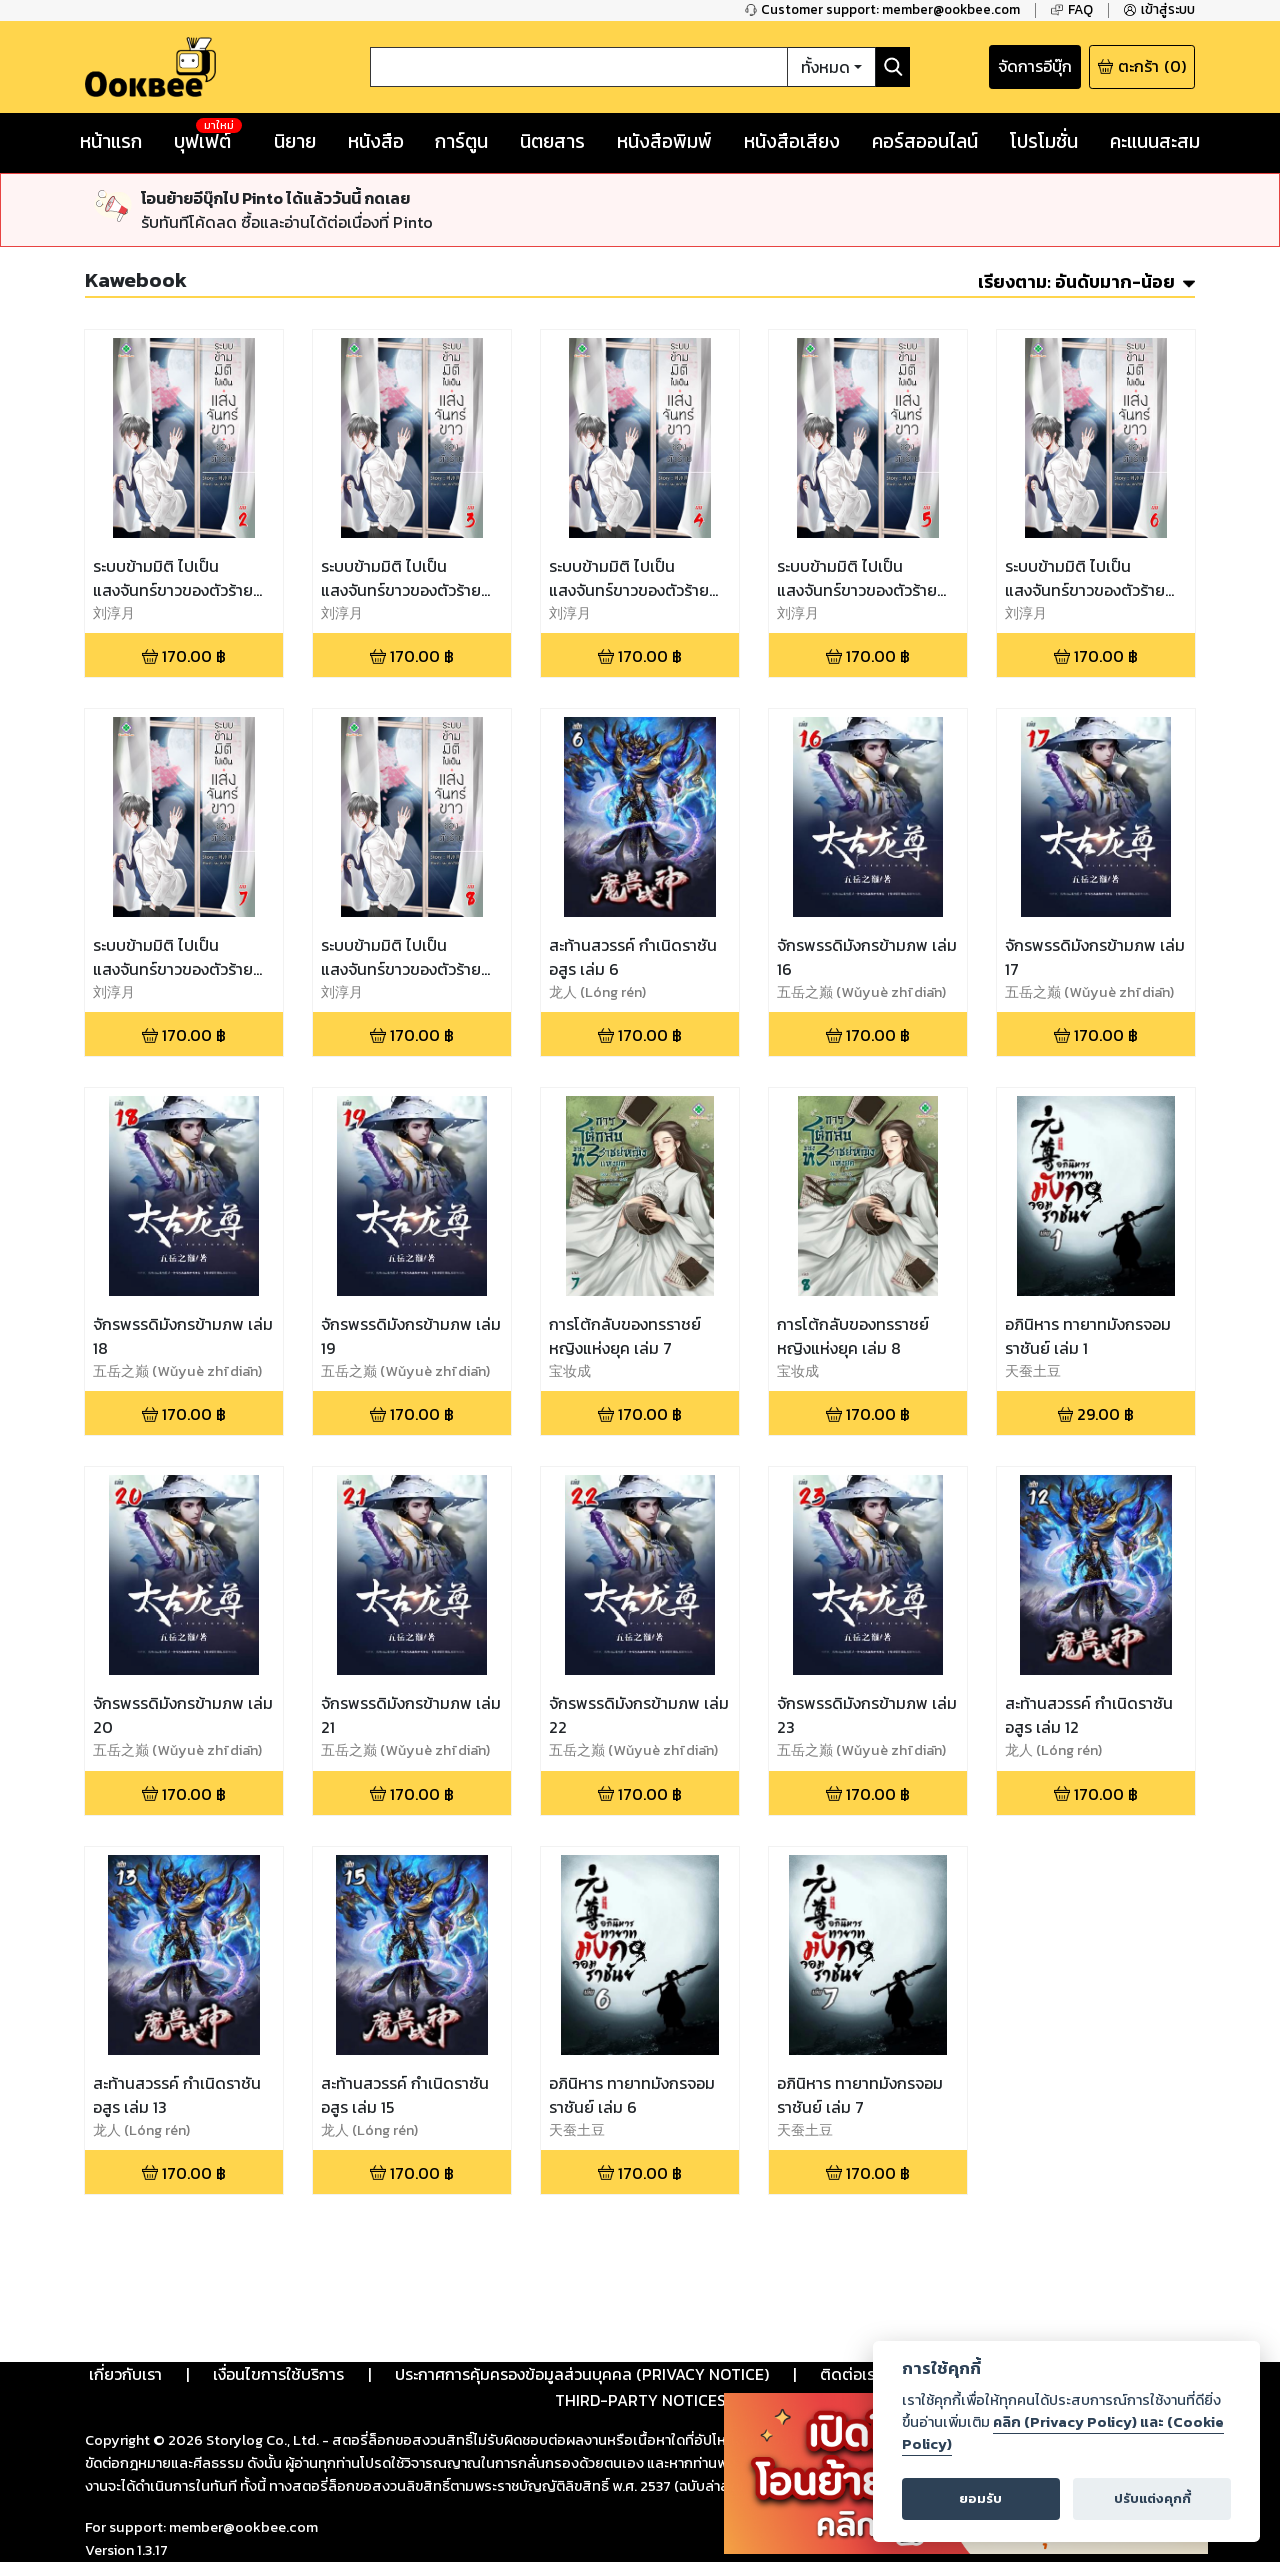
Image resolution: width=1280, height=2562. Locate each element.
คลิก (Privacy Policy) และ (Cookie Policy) (1063, 2433)
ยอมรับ (980, 2498)
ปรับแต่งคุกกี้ (1152, 2498)
